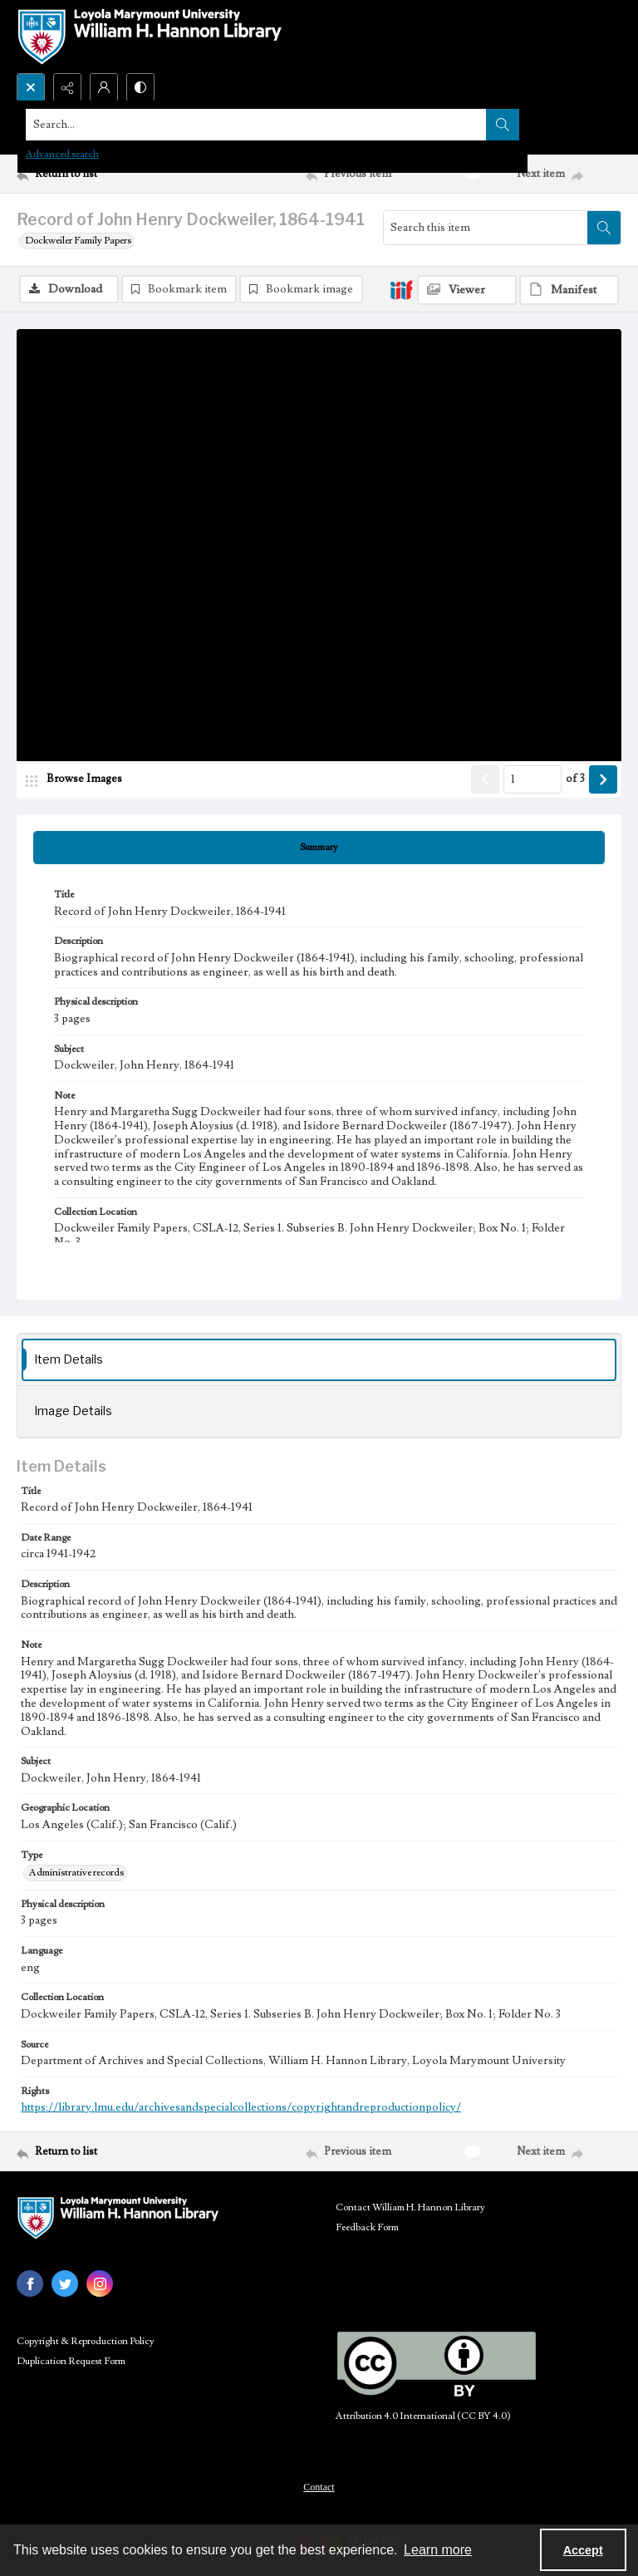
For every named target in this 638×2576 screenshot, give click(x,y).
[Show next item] (603, 779)
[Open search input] (30, 87)
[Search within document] (604, 227)
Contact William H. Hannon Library (410, 2207)
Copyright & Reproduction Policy (86, 2341)
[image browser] (79, 779)
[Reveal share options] (67, 87)
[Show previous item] (485, 779)
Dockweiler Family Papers (78, 240)
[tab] (319, 847)
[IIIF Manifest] (569, 290)
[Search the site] (256, 124)
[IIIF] (401, 289)
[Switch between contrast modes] (140, 87)
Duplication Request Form (71, 2361)
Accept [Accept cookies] (583, 2550)
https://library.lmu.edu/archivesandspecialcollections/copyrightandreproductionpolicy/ (241, 2107)
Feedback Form (367, 2227)
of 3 (575, 778)
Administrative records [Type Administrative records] (76, 1872)
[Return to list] (95, 174)
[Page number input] (532, 779)
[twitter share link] (65, 2283)
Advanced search (62, 154)
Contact (318, 2487)
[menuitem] (318, 2486)
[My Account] (104, 87)
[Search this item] (485, 227)
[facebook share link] (30, 2283)
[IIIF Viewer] (467, 290)
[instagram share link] (99, 2283)
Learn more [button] (438, 2550)
